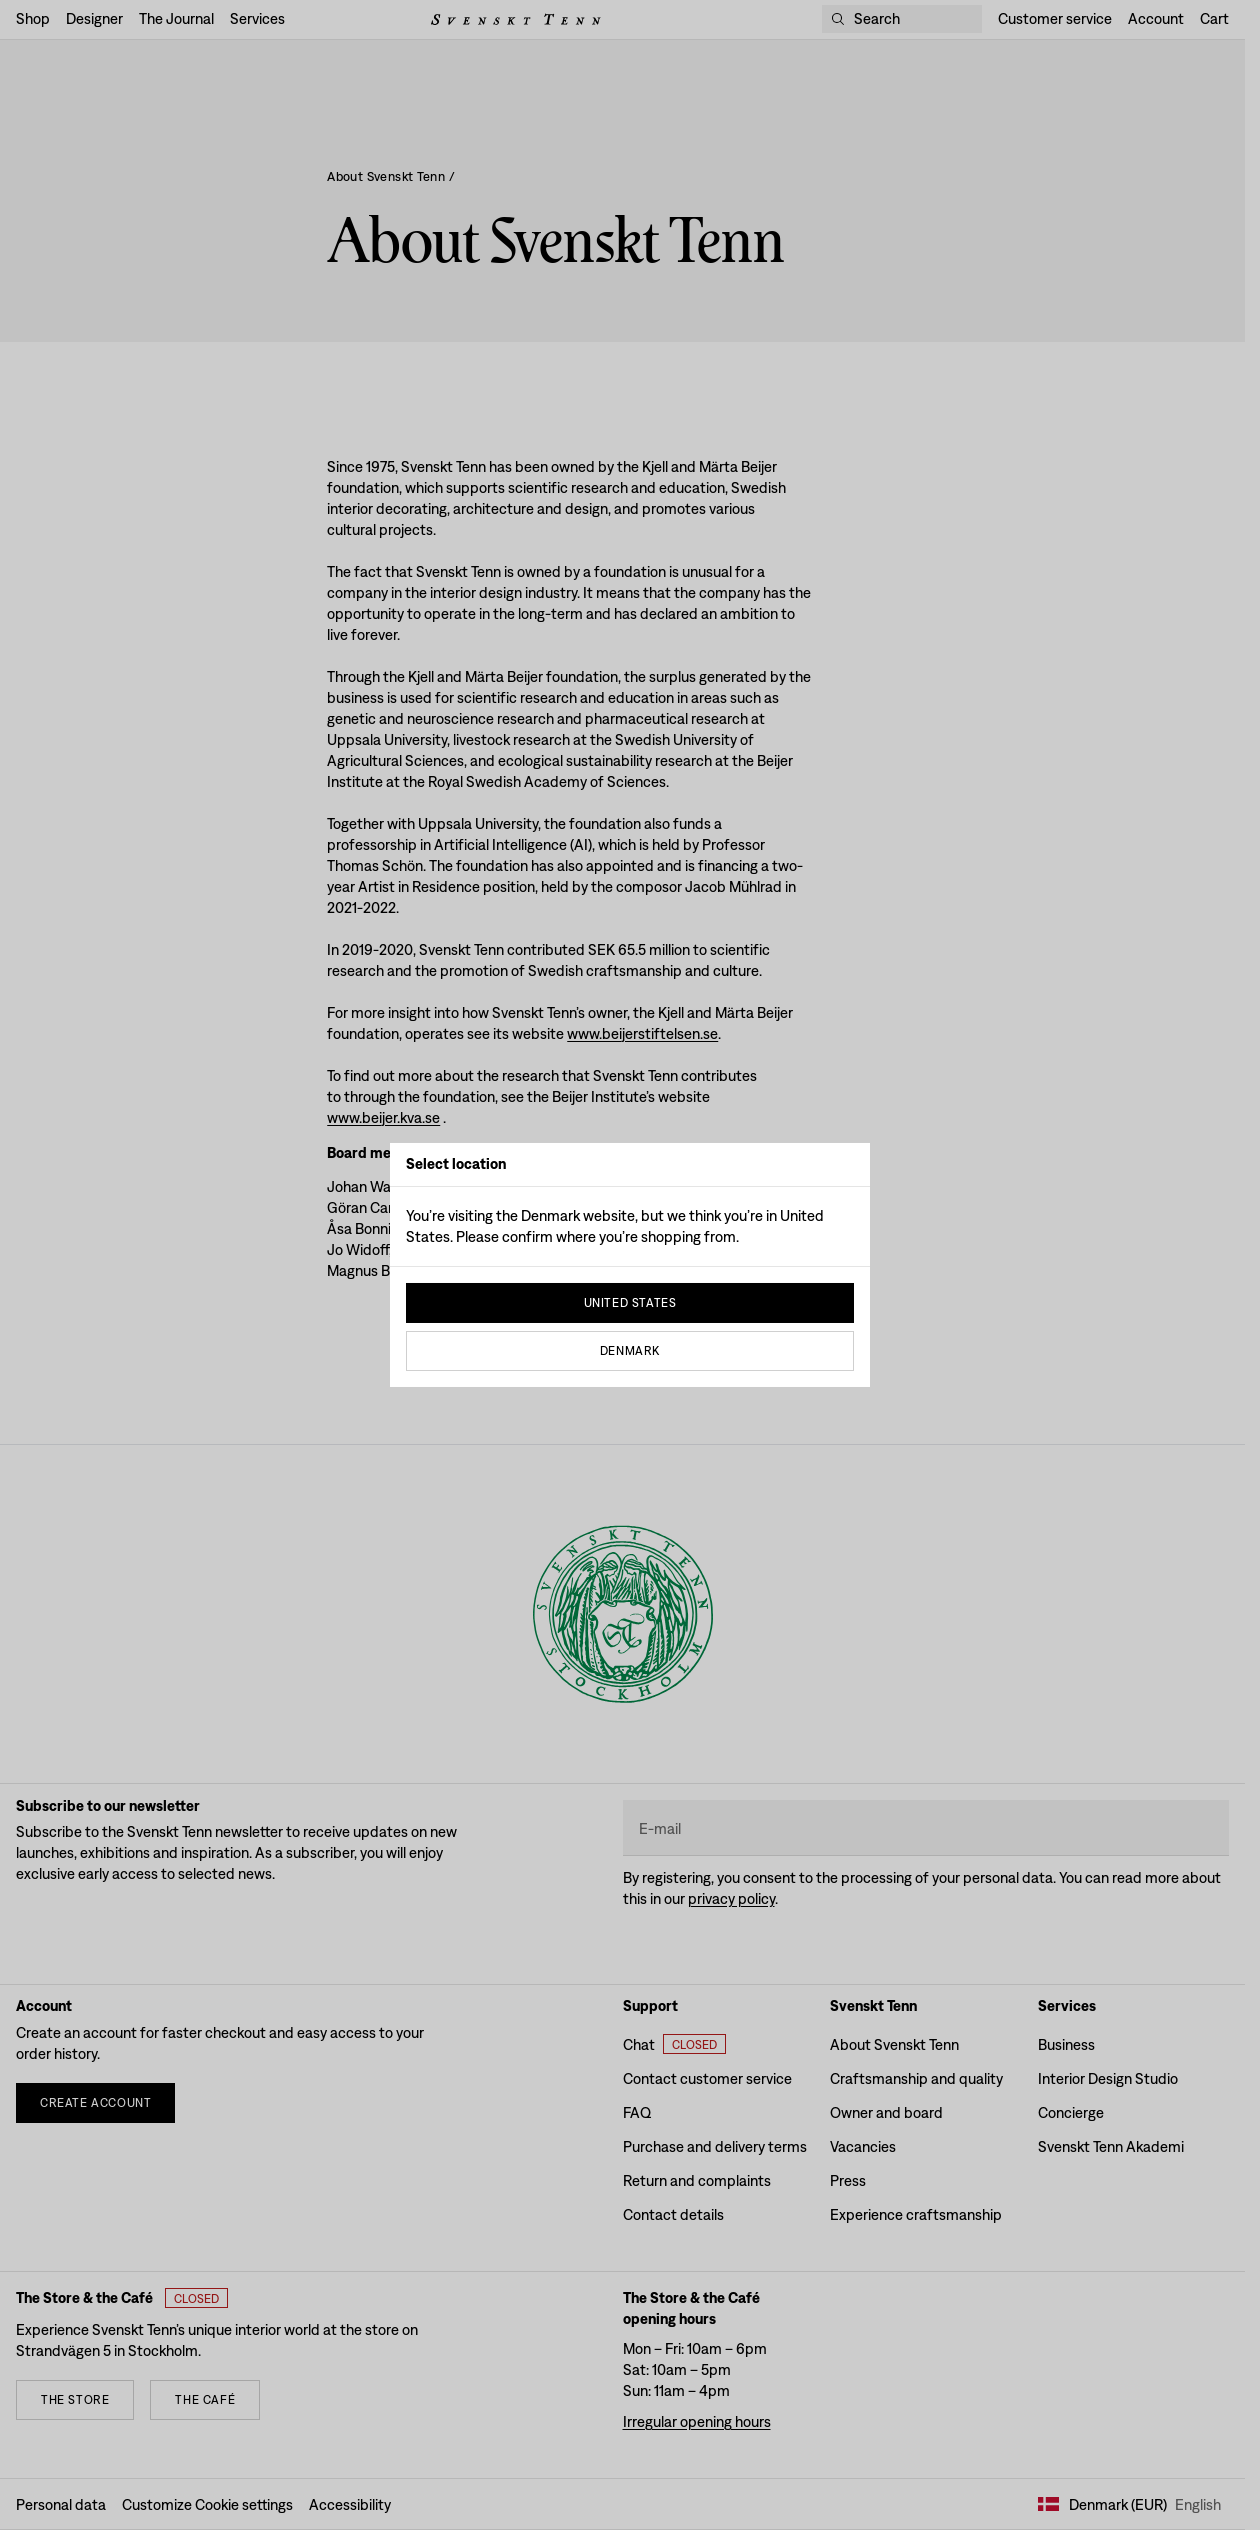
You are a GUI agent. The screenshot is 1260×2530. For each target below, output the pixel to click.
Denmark (630, 1351)
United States (630, 1303)
